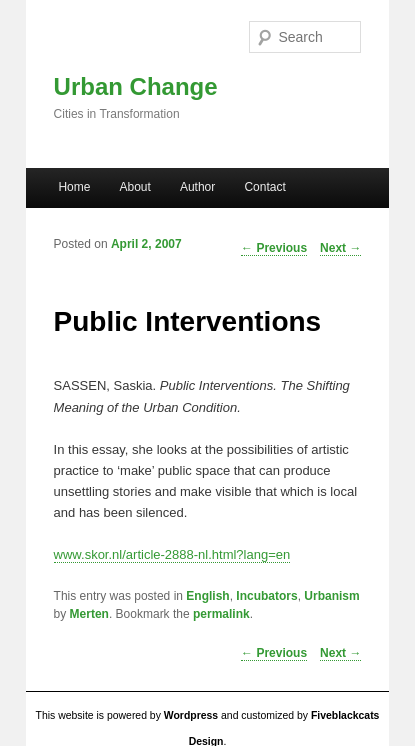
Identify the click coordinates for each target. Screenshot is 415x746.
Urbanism (331, 596)
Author (197, 187)
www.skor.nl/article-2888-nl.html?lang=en (172, 554)
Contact (264, 187)
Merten (89, 614)
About (134, 187)
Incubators (266, 596)
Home (74, 187)
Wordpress (191, 715)
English (207, 596)
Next (340, 653)
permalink (221, 614)
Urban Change (136, 86)
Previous (274, 653)
